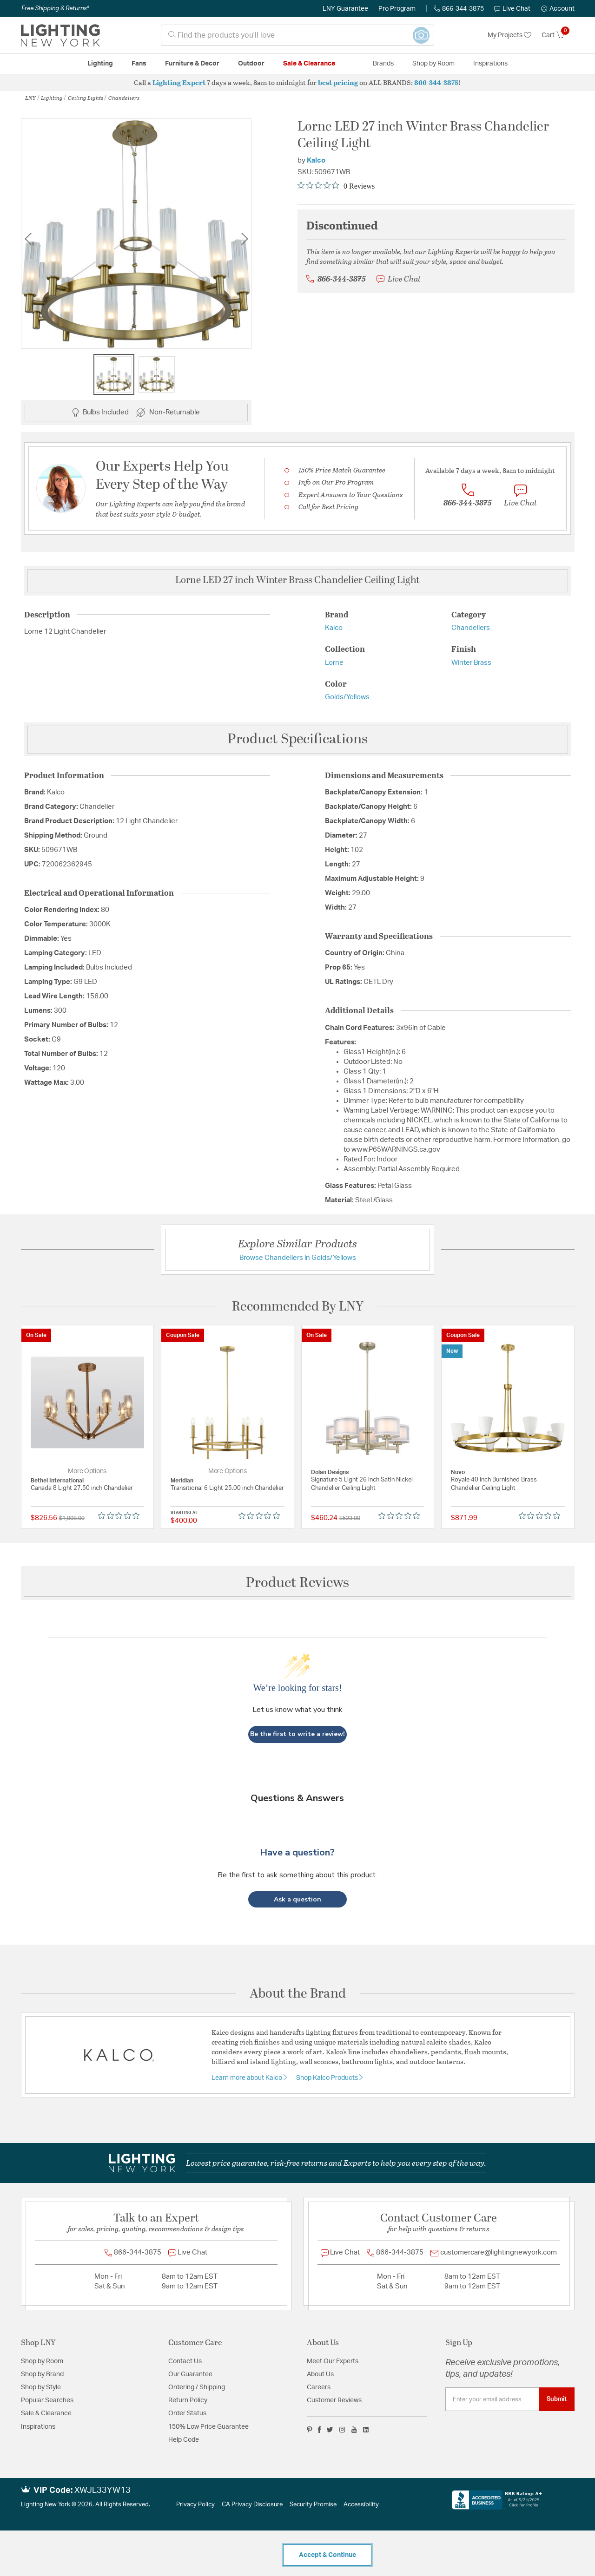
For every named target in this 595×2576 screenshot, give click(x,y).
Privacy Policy (195, 2505)
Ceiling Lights (85, 97)
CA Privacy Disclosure (252, 2505)
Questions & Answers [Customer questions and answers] (297, 1798)
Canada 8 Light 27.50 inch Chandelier (82, 1488)
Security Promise (313, 2505)
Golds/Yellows (347, 697)
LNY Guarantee (345, 9)
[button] (558, 9)
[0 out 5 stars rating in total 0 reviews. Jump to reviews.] (336, 186)
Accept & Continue (327, 2555)
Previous (28, 238)
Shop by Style (41, 2387)
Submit (557, 2399)
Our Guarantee (190, 2374)
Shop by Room (42, 2361)
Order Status (187, 2413)
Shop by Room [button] (433, 63)
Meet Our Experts (332, 2361)
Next (244, 238)
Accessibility (361, 2505)
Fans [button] (139, 63)
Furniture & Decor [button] (192, 63)
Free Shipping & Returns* (55, 8)
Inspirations (38, 2427)
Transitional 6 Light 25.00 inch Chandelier (227, 1488)
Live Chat (512, 9)
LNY (30, 97)
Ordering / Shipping (196, 2387)
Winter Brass (471, 662)
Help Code (183, 2440)
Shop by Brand (42, 2374)
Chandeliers (123, 97)
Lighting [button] (100, 63)
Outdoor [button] (251, 63)
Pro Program (397, 9)
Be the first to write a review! (297, 1734)
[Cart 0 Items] (558, 35)
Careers (319, 2387)
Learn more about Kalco (248, 2078)
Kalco (316, 160)
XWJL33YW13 (102, 2490)
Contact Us (185, 2361)
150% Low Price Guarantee (208, 2427)
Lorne (334, 662)
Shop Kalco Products (327, 2078)
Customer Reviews (334, 2400)
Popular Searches (47, 2400)
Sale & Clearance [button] (309, 63)
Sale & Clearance (46, 2413)
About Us (320, 2374)
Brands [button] (383, 63)
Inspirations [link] (490, 63)
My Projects (509, 35)
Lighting (52, 97)
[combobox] (297, 35)
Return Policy (187, 2400)
